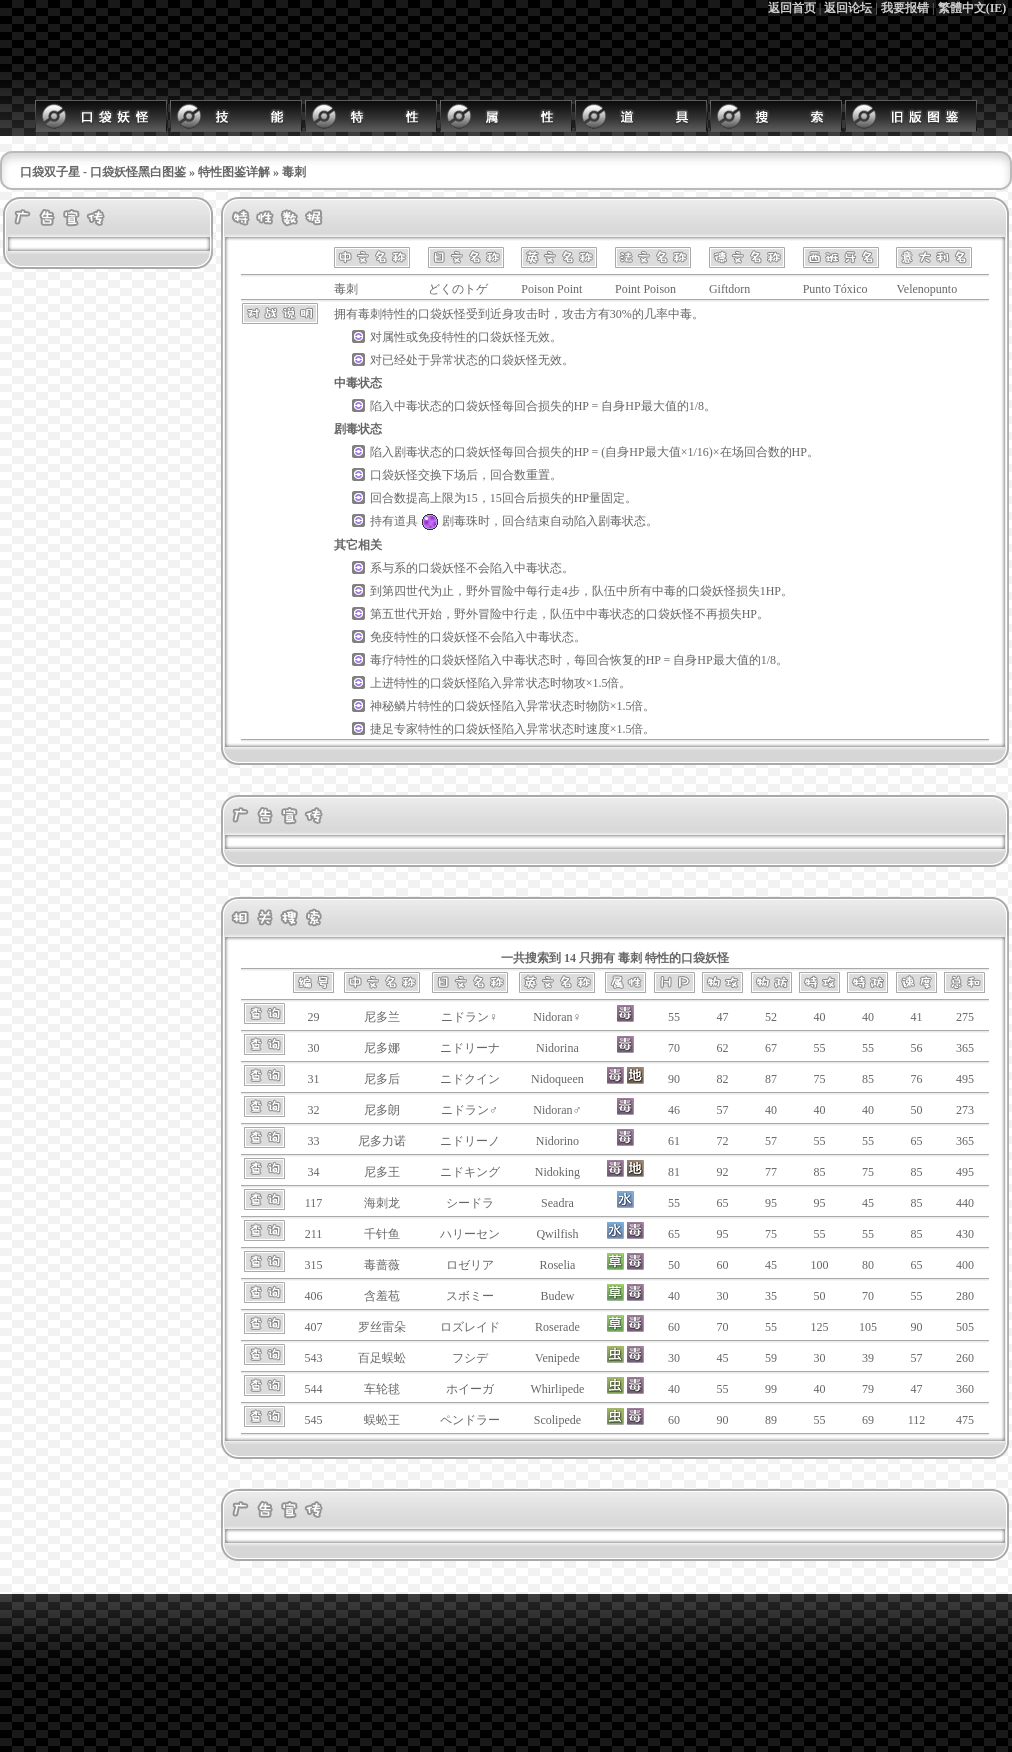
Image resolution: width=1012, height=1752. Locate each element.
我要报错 (905, 8)
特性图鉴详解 (234, 172)
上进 (382, 683)
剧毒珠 (448, 521)
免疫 (430, 337)
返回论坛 (848, 8)
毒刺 (370, 314)
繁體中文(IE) (972, 8)
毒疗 (382, 660)
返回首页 (792, 8)
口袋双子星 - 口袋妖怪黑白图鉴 (103, 172)
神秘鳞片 (394, 706)
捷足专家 (394, 729)
